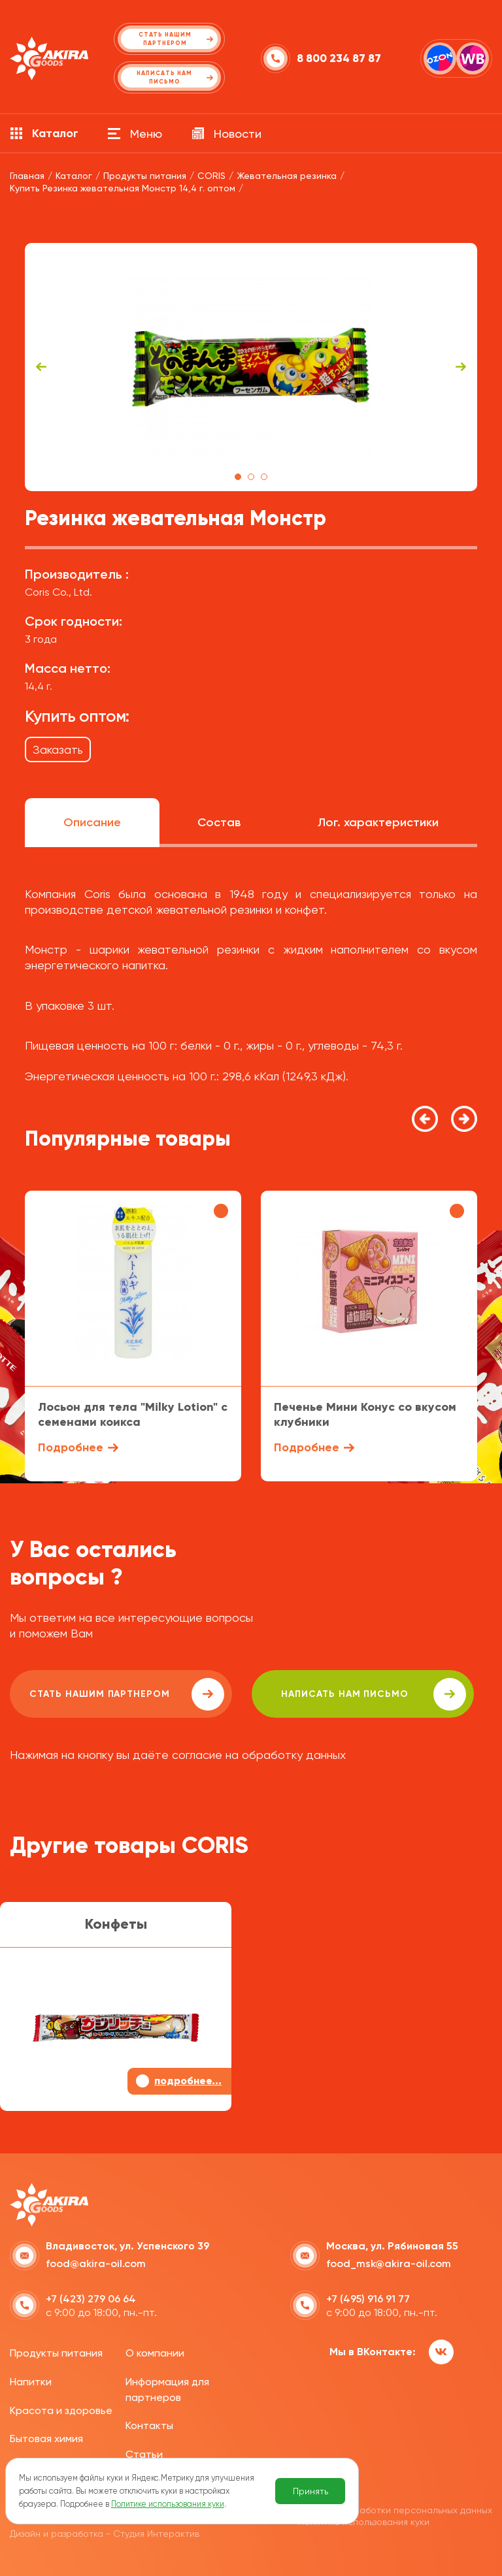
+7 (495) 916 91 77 (368, 2299)
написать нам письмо (373, 1694)
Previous (41, 367)
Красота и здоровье (61, 2410)
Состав (219, 822)
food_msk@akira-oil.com (388, 2263)
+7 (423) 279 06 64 (91, 2299)
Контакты (149, 2425)
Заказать (58, 749)
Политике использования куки (167, 2504)
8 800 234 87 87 (339, 58)
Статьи (144, 2454)
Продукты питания (56, 2353)
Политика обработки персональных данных (395, 2510)
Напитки (31, 2381)
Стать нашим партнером (126, 1694)
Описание (92, 822)
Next (461, 367)
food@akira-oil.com (96, 2263)
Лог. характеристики (378, 822)
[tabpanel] (251, 367)
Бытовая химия (46, 2438)
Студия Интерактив (156, 2533)
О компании (155, 2353)
